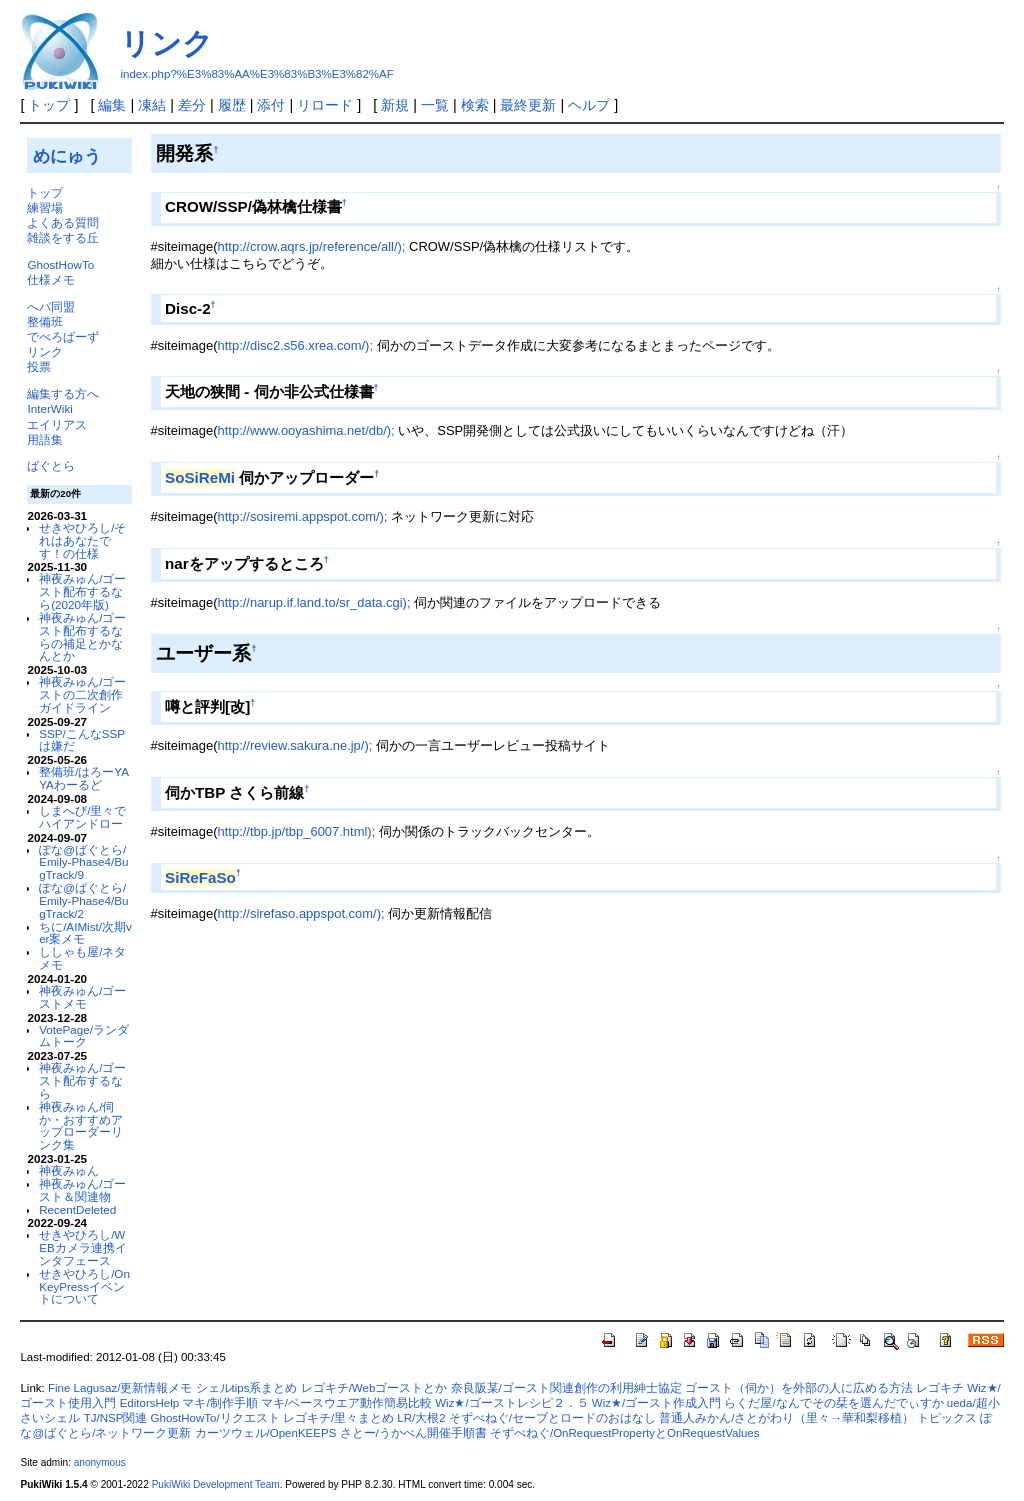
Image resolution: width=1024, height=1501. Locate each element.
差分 (192, 105)
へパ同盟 (51, 306)
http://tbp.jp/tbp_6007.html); (297, 831)
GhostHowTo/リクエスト (215, 1418)
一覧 (435, 105)
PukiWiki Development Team (216, 1484)
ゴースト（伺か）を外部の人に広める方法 (799, 1388)
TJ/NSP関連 (116, 1418)
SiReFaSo (200, 877)
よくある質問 (63, 222)
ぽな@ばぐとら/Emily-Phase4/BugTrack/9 (83, 862)
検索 (475, 105)
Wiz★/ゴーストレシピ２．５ (511, 1403)
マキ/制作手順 (219, 1403)
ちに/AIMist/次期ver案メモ (85, 933)
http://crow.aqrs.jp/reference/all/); (312, 246)
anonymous (100, 1462)
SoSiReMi (200, 477)
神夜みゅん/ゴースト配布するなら (82, 1080)
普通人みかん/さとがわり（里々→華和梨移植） (786, 1418)
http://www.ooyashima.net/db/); (306, 430)
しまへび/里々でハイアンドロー (82, 817)
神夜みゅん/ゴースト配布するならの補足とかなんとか (82, 636)
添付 (271, 105)
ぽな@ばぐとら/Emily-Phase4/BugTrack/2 (83, 900)
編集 (112, 105)
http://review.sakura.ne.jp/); (295, 745)
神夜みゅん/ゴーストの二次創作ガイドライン (82, 694)
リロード (325, 105)
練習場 (45, 207)
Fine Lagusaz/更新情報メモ (120, 1388)
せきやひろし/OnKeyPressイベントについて (84, 1286)
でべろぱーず (63, 336)
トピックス (947, 1418)
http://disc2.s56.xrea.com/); (296, 345)
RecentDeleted (77, 1209)
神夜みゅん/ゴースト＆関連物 (82, 1190)
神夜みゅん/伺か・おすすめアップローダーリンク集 (81, 1125)
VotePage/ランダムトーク (84, 1036)
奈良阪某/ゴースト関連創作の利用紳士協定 (566, 1388)
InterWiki (49, 408)
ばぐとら (51, 465)
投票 (39, 366)
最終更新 (528, 105)
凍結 (152, 105)
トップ (49, 105)
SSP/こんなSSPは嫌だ (82, 740)
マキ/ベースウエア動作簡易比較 (346, 1403)
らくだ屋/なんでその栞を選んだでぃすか (833, 1403)
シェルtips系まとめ (247, 1388)
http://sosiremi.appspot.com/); (303, 516)
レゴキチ (940, 1388)
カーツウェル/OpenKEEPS (266, 1433)
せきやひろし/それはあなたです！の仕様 (82, 540)
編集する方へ (63, 393)
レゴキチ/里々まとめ (338, 1418)
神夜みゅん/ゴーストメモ (82, 997)
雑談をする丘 (63, 237)
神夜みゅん (69, 1170)
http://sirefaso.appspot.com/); (301, 913)
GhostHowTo (60, 264)
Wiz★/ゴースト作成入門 (656, 1403)
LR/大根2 (421, 1418)
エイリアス (57, 424)
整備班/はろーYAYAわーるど (84, 778)
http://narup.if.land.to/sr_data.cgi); (314, 602)
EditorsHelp (150, 1403)
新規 (395, 105)
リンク (166, 43)
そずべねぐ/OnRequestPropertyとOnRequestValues (625, 1433)
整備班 (45, 321)
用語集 (45, 439)
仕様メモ (51, 279)
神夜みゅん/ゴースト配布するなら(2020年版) (82, 591)
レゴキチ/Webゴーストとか (374, 1388)
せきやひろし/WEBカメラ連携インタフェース (83, 1247)
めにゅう (67, 156)
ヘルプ (589, 105)
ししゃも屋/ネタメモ (82, 958)
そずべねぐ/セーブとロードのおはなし (552, 1418)
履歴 (232, 105)
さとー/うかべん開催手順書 (413, 1433)
